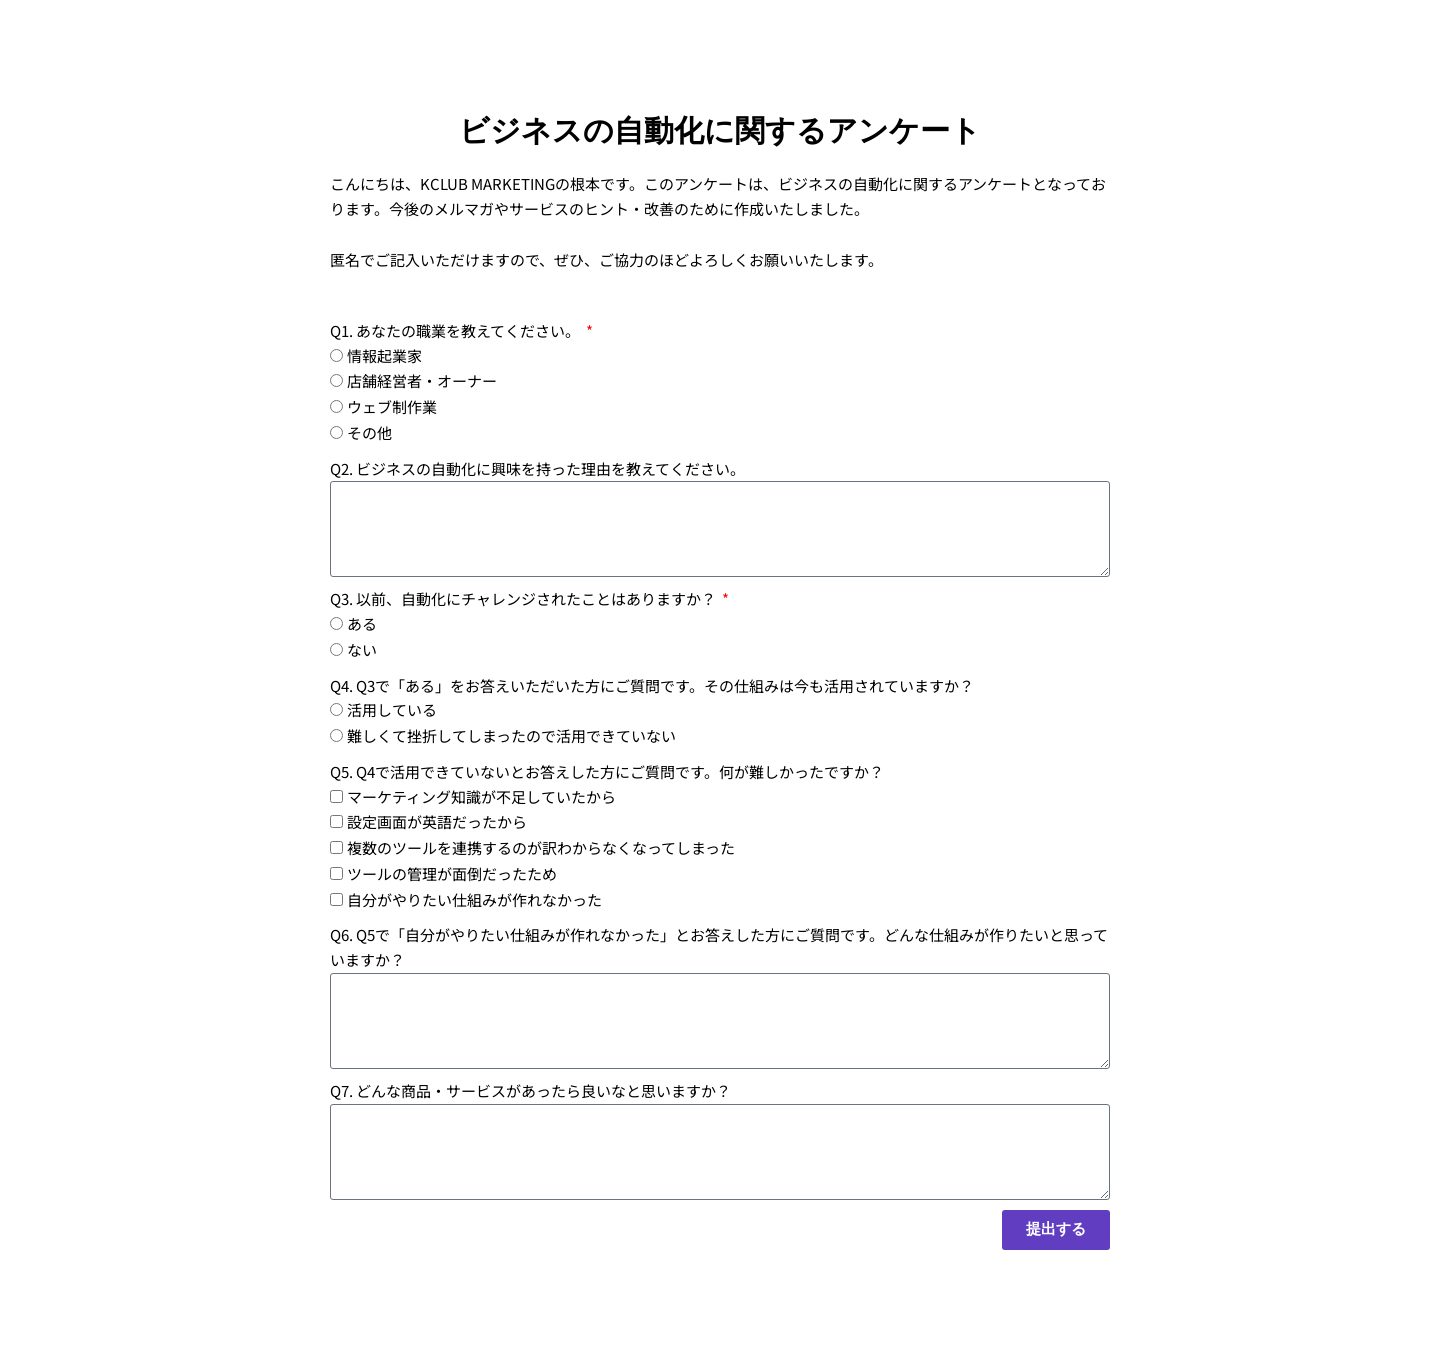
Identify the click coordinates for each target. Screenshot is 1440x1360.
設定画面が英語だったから (437, 821)
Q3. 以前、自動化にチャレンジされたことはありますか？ (524, 598)
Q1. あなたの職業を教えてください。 (456, 330)
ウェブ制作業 (392, 406)
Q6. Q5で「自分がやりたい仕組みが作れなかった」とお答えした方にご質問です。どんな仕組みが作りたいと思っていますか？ (719, 947)
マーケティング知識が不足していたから (481, 796)
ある (362, 623)
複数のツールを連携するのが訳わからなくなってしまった (541, 847)
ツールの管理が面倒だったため (452, 873)
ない (362, 649)
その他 (369, 432)
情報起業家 (384, 355)
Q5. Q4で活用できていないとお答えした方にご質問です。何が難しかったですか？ (607, 771)
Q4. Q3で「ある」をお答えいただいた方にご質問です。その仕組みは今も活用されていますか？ (652, 685)
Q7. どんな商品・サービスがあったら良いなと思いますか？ (530, 1090)
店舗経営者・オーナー (422, 380)
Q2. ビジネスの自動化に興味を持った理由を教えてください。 (537, 468)
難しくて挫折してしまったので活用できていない (511, 735)
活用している (392, 709)
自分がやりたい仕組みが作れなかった (474, 899)
